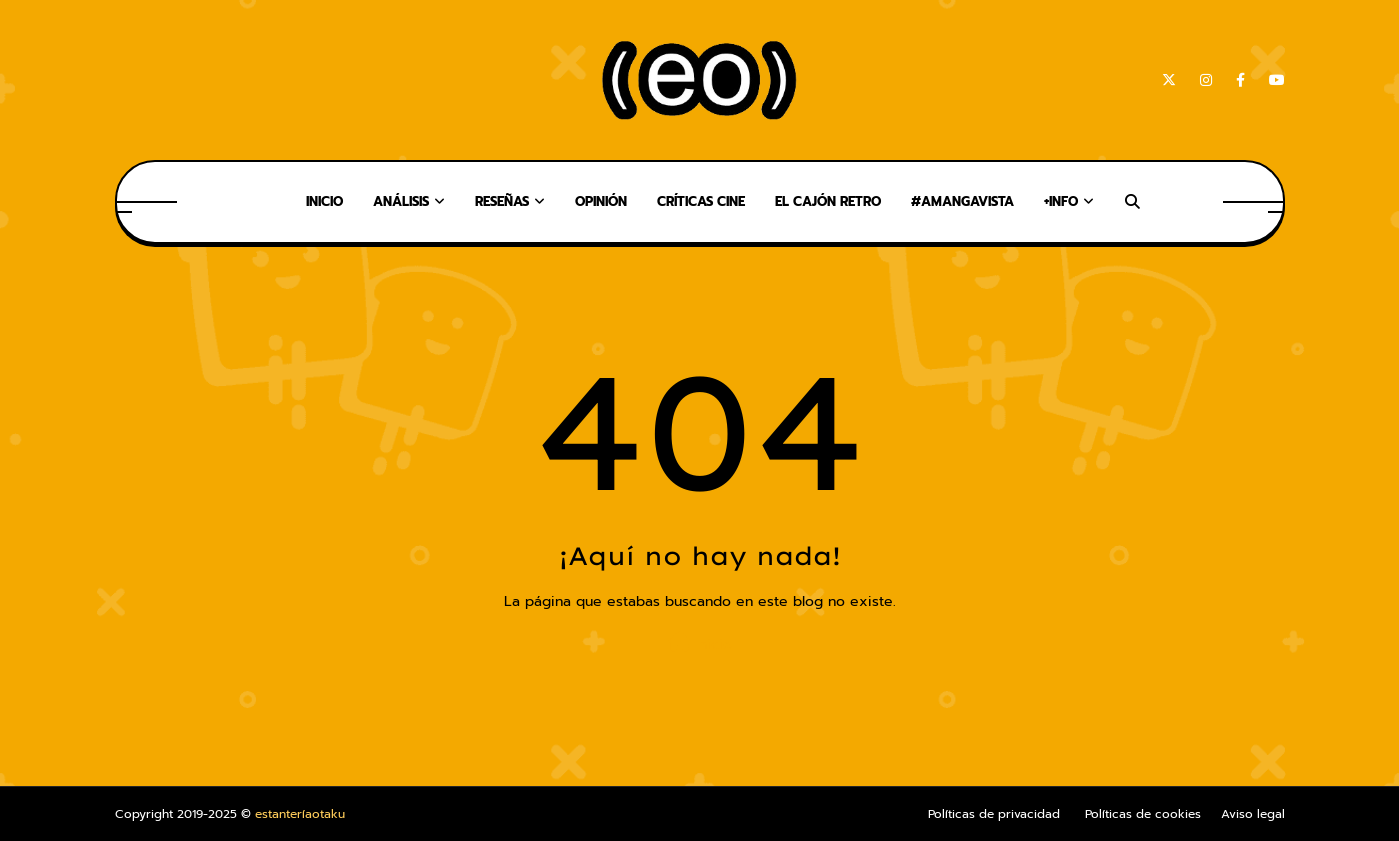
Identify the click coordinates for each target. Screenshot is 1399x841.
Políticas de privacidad (994, 814)
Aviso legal (1253, 814)
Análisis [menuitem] (401, 201)
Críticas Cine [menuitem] (701, 201)
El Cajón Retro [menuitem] (828, 201)
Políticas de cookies (1143, 814)
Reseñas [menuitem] (502, 201)
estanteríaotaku (300, 814)
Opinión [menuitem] (601, 201)
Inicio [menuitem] (324, 201)
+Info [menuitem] (1061, 201)
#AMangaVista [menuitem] (962, 201)
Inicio (700, 643)
